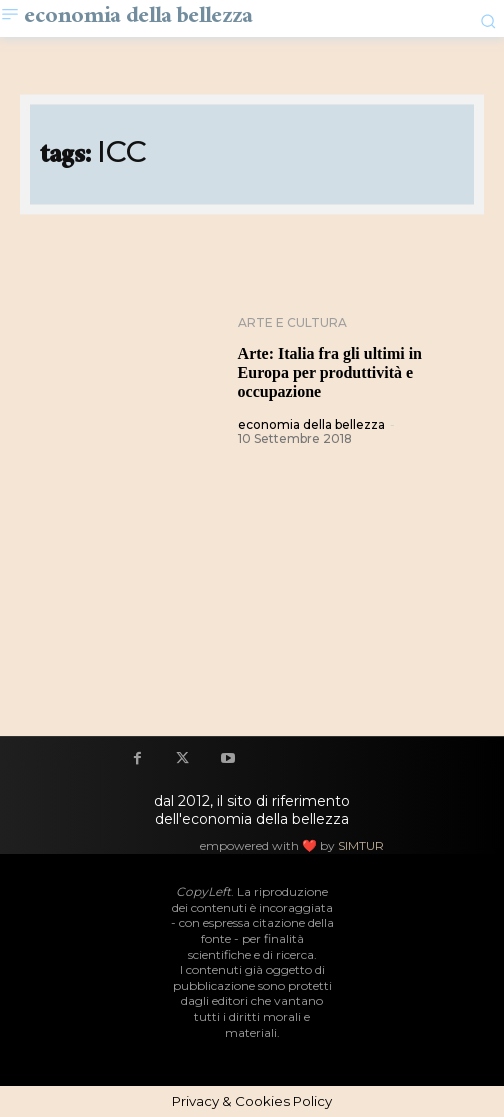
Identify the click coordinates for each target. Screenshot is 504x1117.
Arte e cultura (292, 323)
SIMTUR (361, 845)
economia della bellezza (311, 424)
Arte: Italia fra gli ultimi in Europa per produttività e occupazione (330, 372)
